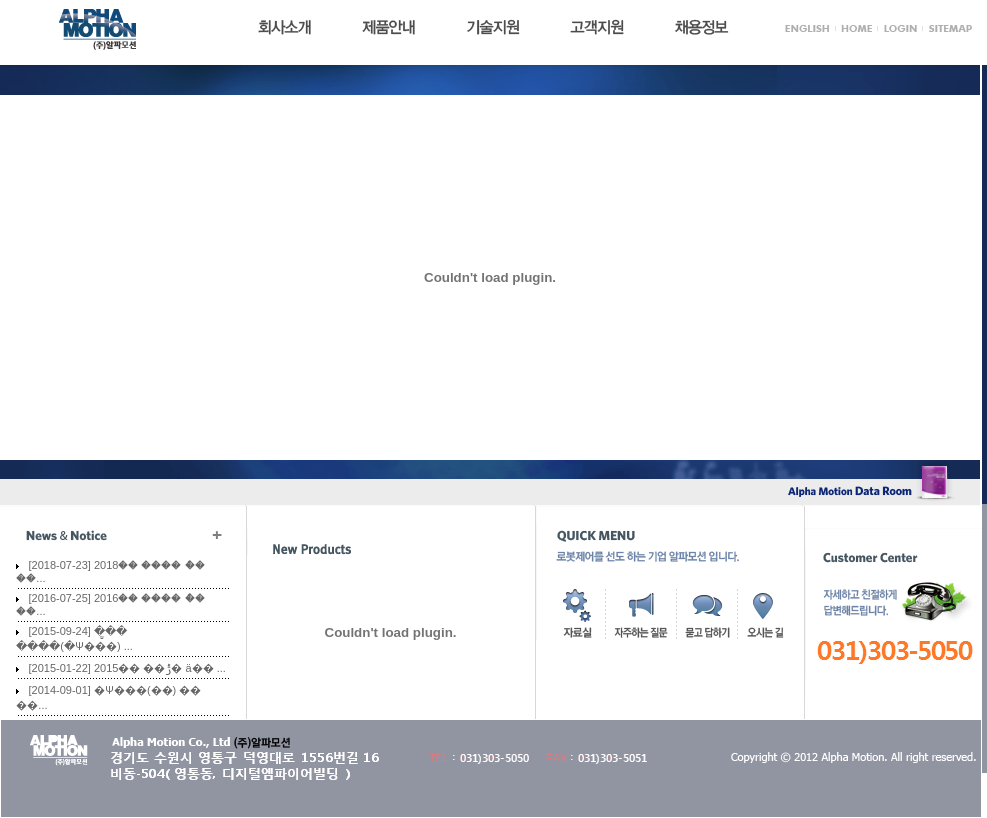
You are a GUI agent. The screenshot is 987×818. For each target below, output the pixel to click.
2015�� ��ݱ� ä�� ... (160, 668)
